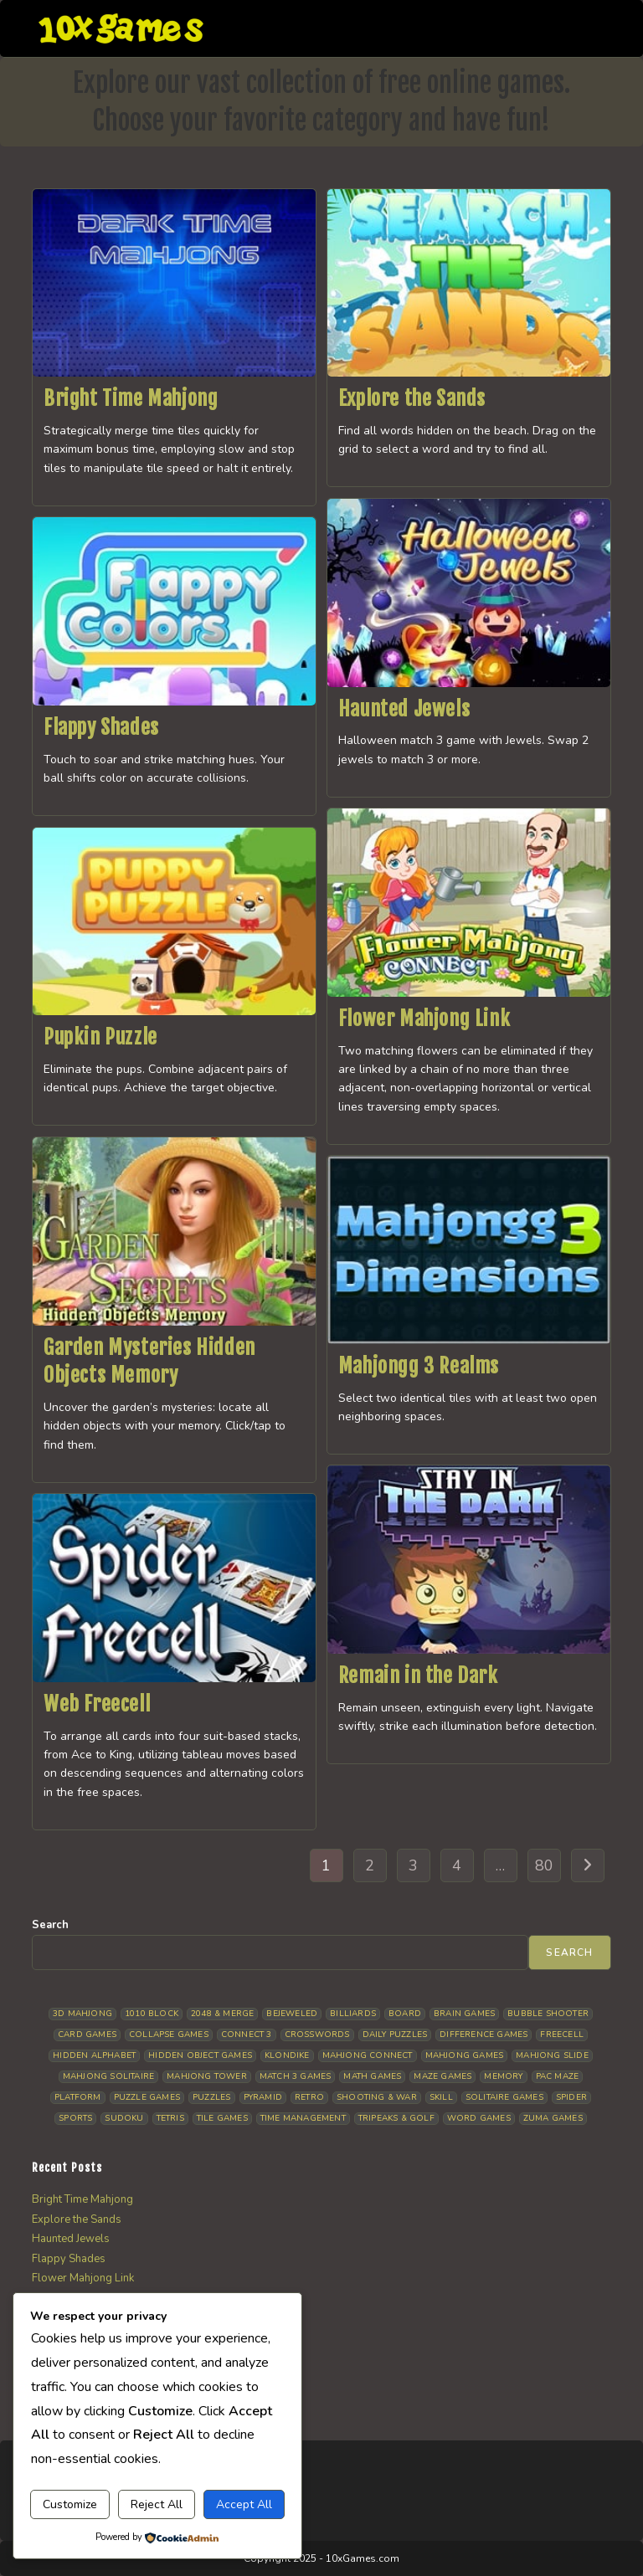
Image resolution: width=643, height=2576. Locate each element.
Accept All (244, 2504)
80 (544, 1865)
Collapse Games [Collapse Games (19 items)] (168, 2034)
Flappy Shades (101, 727)
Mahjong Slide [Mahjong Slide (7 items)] (552, 2055)
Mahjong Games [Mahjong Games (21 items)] (464, 2055)
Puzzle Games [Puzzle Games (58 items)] (147, 2097)
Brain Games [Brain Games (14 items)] (464, 2013)
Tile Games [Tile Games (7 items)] (222, 2118)
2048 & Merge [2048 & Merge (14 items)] (222, 2013)
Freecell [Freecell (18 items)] (562, 2034)
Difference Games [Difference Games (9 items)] (483, 2034)
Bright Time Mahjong (131, 398)
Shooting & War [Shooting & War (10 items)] (377, 2097)
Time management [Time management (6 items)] (303, 2118)
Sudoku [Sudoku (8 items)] (124, 2118)
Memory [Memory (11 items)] (503, 2076)
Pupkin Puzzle (100, 1036)
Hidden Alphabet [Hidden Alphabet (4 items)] (94, 2055)
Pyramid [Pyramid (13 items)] (263, 2097)
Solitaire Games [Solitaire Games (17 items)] (504, 2097)
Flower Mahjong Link (424, 1018)
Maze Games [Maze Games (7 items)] (442, 2076)
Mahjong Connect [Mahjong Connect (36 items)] (367, 2055)
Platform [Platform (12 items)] (77, 2097)
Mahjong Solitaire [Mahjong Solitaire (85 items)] (108, 2076)
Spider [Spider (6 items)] (571, 2097)
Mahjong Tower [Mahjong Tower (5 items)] (207, 2076)
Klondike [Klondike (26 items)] (287, 2055)
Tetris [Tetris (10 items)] (170, 2118)
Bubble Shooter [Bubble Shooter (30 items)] (548, 2013)
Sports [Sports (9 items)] (75, 2118)
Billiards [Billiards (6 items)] (353, 2013)
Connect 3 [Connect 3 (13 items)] (246, 2034)
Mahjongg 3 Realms (418, 1365)
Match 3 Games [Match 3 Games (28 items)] (296, 2076)
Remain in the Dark (418, 1675)
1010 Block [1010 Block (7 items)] (151, 2013)
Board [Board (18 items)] (404, 2013)
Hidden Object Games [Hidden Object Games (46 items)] (200, 2055)
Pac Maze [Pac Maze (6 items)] (557, 2076)
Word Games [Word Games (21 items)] (479, 2118)
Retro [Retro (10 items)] (309, 2097)
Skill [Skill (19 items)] (441, 2097)
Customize (70, 2504)
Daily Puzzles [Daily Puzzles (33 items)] (395, 2034)
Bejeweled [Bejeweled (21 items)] (291, 2013)
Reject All (157, 2504)
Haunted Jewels (404, 708)
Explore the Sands (412, 398)
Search (50, 1924)
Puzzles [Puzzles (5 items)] (211, 2097)
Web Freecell (97, 1703)
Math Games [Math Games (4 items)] (372, 2076)
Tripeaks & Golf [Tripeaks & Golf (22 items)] (396, 2118)
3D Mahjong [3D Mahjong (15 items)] (82, 2013)
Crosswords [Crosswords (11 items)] (317, 2034)
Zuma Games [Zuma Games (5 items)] (553, 2118)
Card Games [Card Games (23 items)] (87, 2034)
